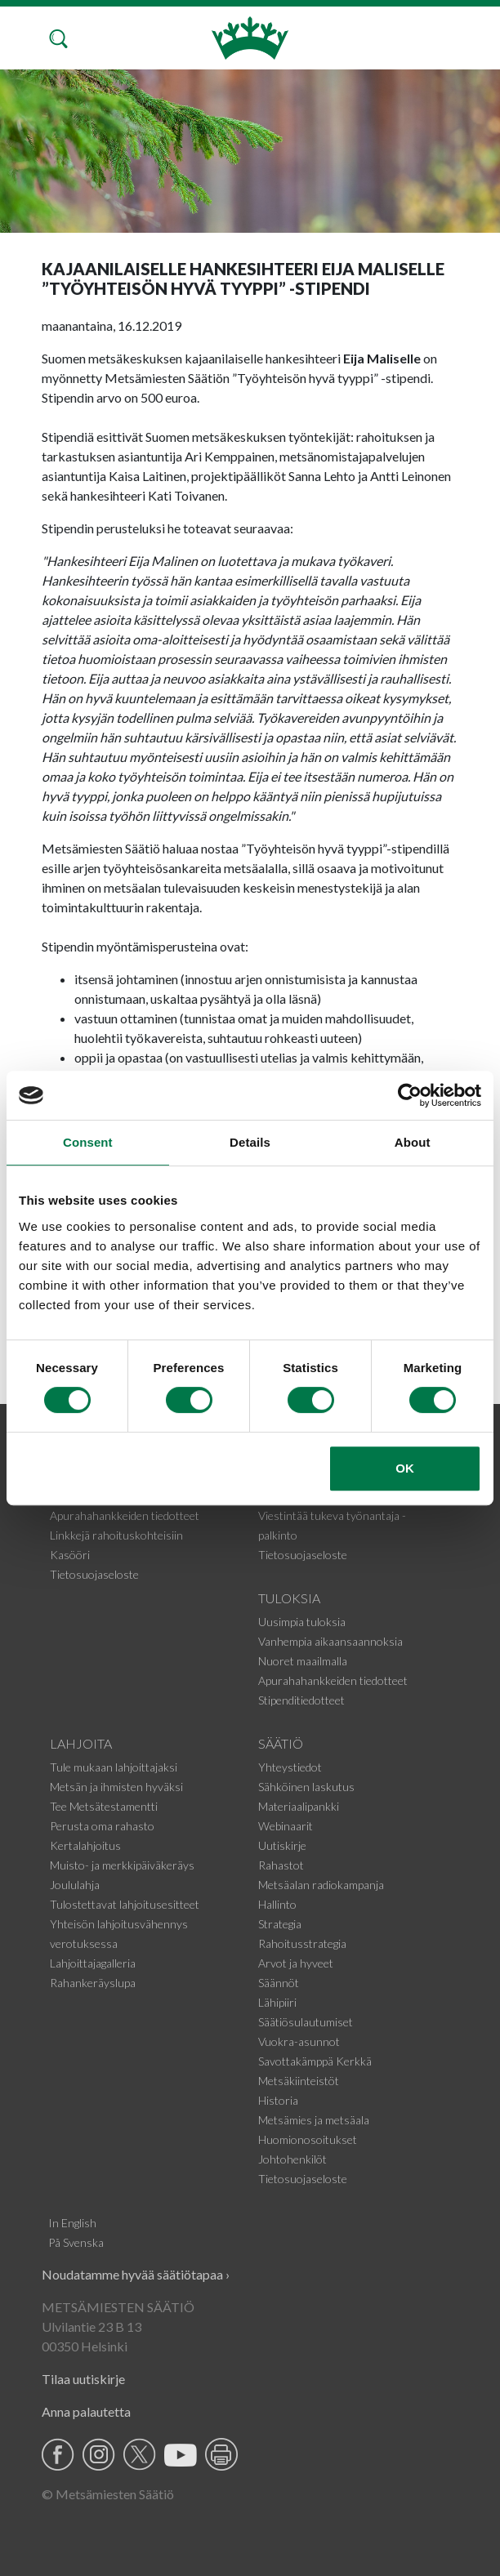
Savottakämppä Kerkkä (315, 2061)
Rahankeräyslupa (93, 1983)
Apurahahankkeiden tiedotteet (124, 1515)
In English (72, 2223)
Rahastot (281, 1865)
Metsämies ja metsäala (313, 2120)
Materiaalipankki (298, 1806)
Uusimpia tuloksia (302, 1622)
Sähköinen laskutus (306, 1787)
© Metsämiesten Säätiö (108, 2494)
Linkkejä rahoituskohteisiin (116, 1535)
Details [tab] (250, 1142)
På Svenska (76, 2242)
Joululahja (75, 1885)
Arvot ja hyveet (295, 1963)
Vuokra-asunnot (299, 2041)
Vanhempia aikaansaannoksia (330, 1641)
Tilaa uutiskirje (83, 2379)
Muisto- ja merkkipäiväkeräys (122, 1865)
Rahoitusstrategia (302, 1943)
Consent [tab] (88, 1142)
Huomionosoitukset (307, 2139)
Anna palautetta (86, 2411)
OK (404, 1468)
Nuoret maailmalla (302, 1661)
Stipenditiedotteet (301, 1700)
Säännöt (278, 1983)
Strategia (279, 1924)
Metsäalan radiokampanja (321, 1885)
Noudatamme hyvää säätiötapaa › (136, 2274)
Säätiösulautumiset (305, 2022)
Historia (278, 2100)
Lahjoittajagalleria (93, 1963)
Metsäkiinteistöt (298, 2081)
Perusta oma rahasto (102, 1826)
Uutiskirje (282, 1845)
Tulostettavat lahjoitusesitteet (124, 1904)
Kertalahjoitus (85, 1845)
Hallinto (277, 1904)
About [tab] (413, 1142)
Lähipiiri (277, 2002)
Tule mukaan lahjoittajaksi (113, 1767)
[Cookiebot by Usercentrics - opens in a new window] (409, 1095)
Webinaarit (285, 1826)
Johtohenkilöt (292, 2159)
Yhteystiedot (290, 1767)
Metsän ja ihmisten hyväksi (116, 1787)
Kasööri (70, 1555)
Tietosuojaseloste (94, 1574)
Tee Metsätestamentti (104, 1806)
